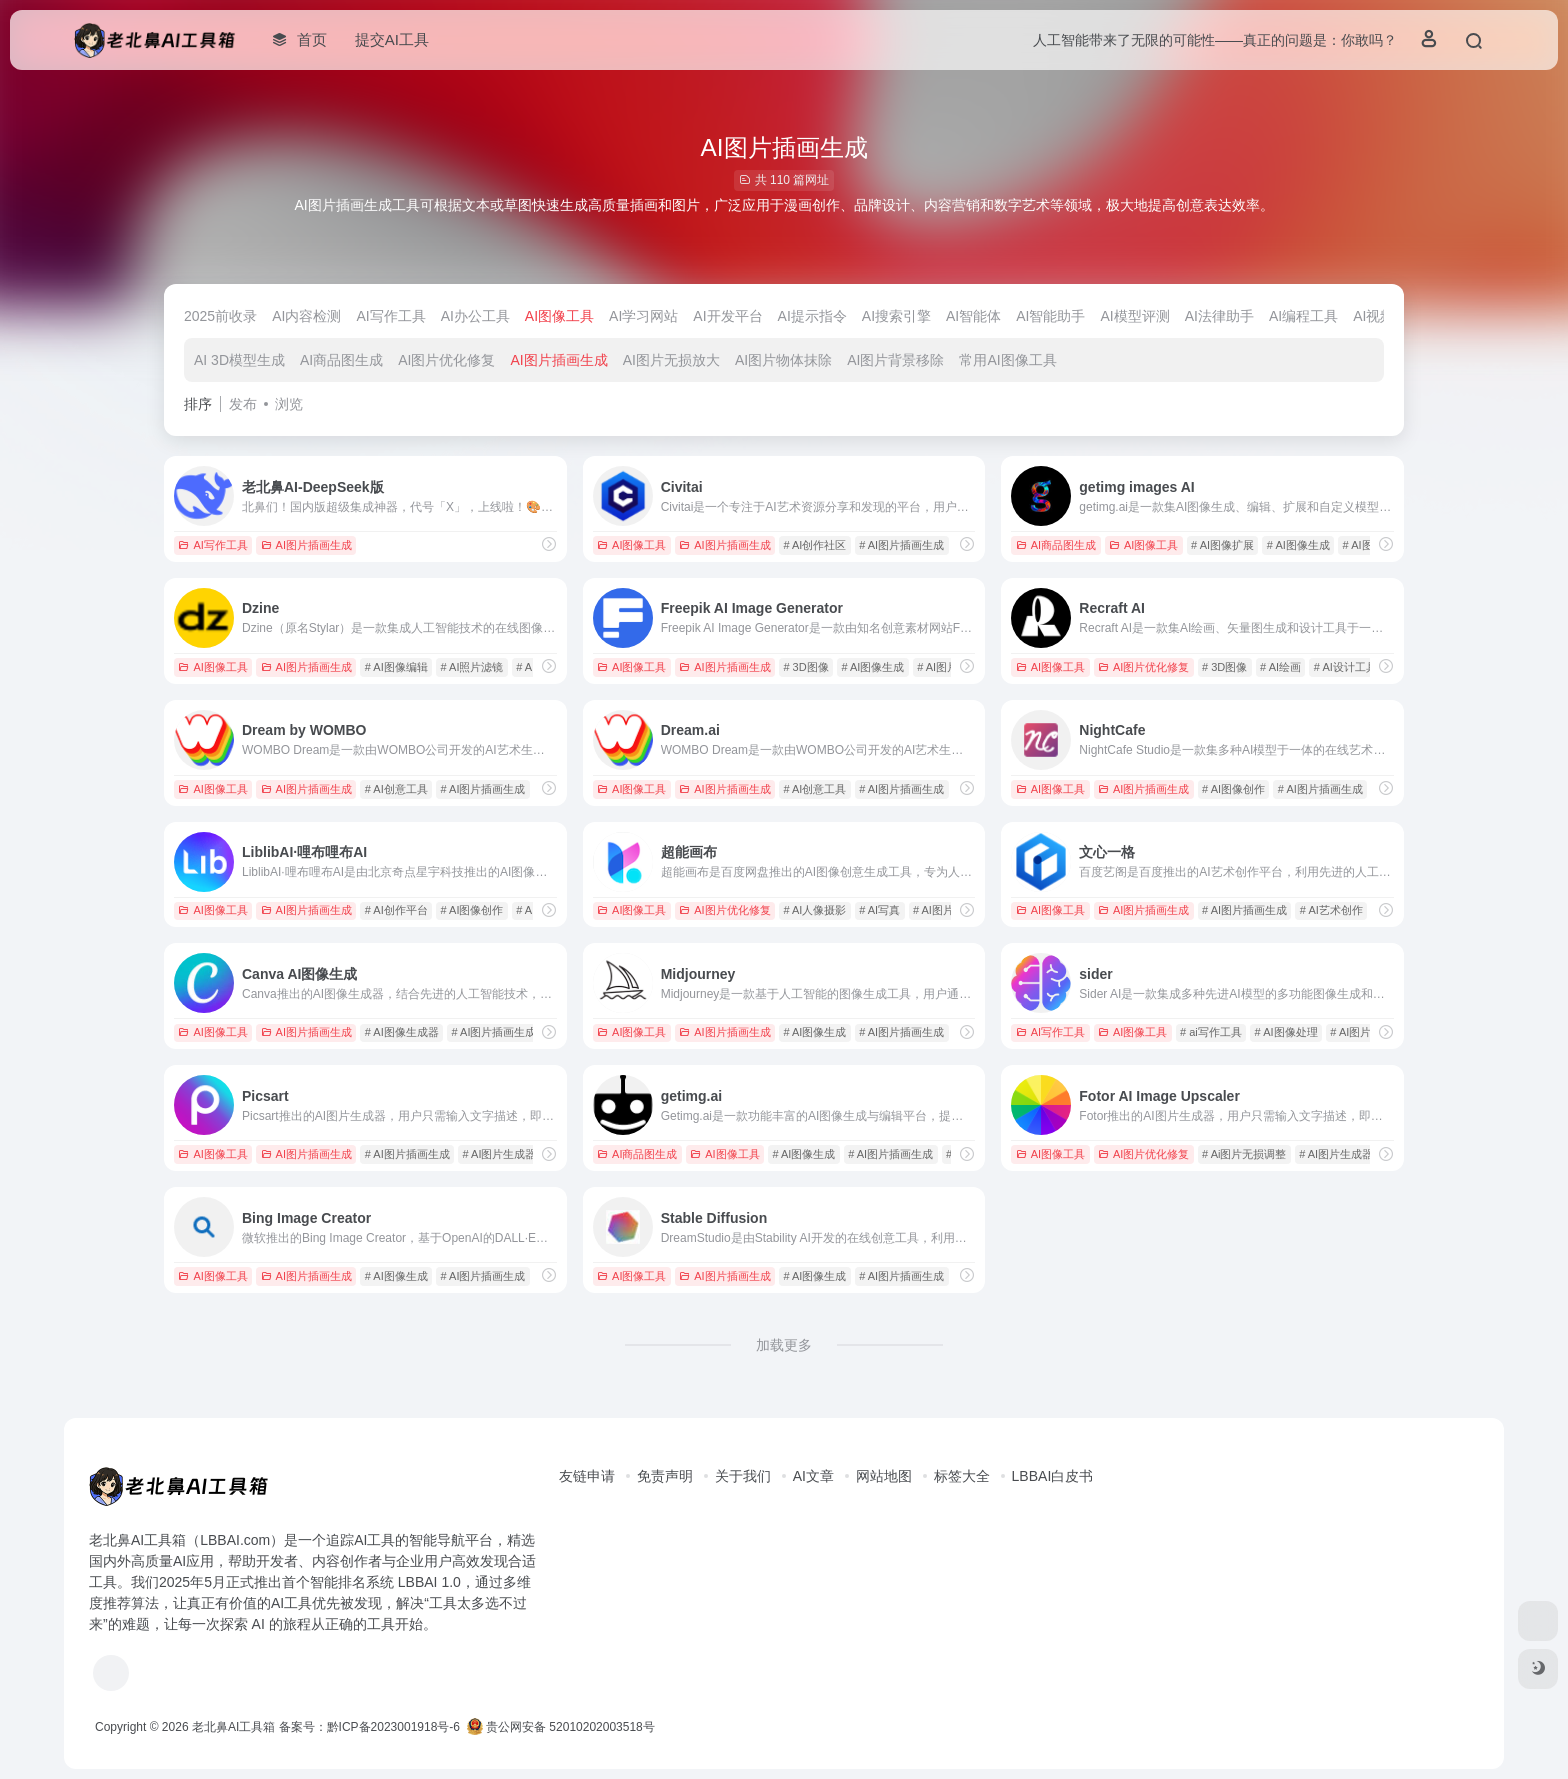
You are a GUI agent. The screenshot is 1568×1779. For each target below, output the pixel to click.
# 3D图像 (805, 667)
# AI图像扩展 (1222, 545)
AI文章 (813, 1476)
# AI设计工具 (1345, 667)
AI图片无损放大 (671, 360)
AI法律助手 (1219, 316)
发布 (243, 404)
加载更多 (784, 1345)
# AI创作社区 (814, 545)
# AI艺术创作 (1331, 910)
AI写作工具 (390, 316)
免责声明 (665, 1476)
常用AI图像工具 (1007, 360)
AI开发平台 (727, 316)
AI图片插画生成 (558, 360)
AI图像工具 (559, 316)
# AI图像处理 (1286, 1032)
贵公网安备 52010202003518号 (561, 1727)
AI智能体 (973, 316)
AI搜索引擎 (896, 316)
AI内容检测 (306, 316)
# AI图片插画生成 (901, 545)
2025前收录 (220, 316)
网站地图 (884, 1476)
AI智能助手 (1050, 316)
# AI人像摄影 (814, 910)
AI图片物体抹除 (783, 360)
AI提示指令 (812, 316)
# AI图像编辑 (396, 667)
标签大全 (962, 1476)
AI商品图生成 (341, 360)
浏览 (289, 404)
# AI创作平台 (396, 910)
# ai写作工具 (1211, 1032)
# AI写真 (879, 910)
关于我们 (743, 1476)
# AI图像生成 (1298, 545)
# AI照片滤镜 (472, 667)
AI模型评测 (1135, 316)
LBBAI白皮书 (1053, 1476)
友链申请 (587, 1476)
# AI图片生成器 (500, 1154)
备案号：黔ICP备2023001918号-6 (369, 1727)
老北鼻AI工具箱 (233, 1727)
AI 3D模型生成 (239, 360)
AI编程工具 (1303, 316)
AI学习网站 (643, 316)
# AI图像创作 (1233, 789)
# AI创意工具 (396, 789)
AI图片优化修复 (446, 360)
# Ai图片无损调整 (1244, 1154)
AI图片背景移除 (895, 360)
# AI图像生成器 (402, 1032)
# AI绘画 (1280, 667)
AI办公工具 (475, 316)
